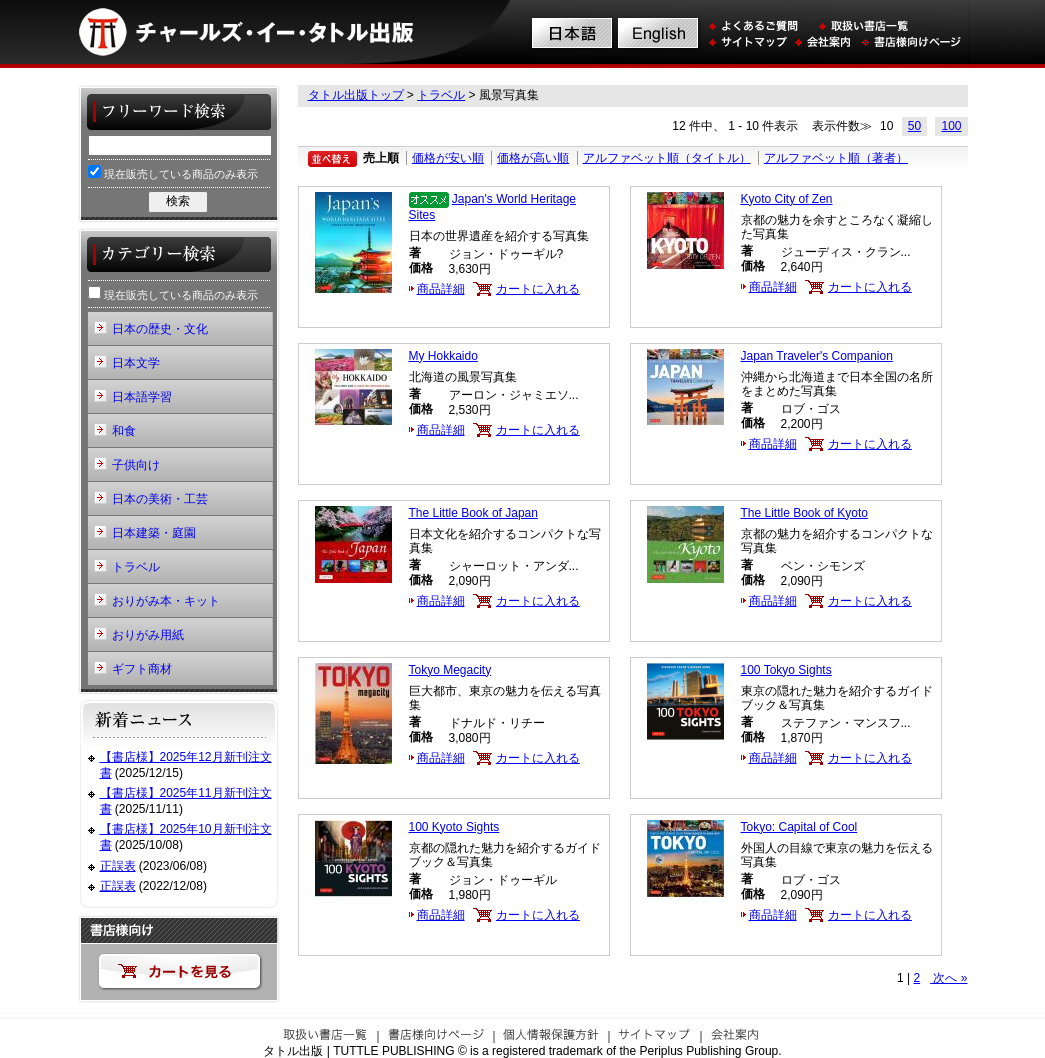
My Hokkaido (443, 356)
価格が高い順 (533, 158)
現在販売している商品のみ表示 (173, 172)
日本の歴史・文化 (160, 329)
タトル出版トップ (356, 95)
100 (951, 126)
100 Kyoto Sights (454, 827)
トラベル (441, 95)
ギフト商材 (142, 669)
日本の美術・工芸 (160, 499)
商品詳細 (441, 289)
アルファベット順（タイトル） (667, 158)
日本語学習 (142, 397)
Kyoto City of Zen (787, 199)
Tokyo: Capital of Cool (799, 827)
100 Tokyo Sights (786, 670)
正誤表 (118, 866)
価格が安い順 (448, 158)
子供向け (136, 465)
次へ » (948, 978)
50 (914, 126)
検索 (178, 201)
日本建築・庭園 (154, 533)
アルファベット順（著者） (836, 158)
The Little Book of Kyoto (804, 513)
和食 (124, 431)
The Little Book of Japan (473, 513)
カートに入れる (538, 289)
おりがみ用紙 (148, 635)
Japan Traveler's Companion (817, 356)
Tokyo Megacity (450, 670)
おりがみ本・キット (166, 601)
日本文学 (136, 363)
